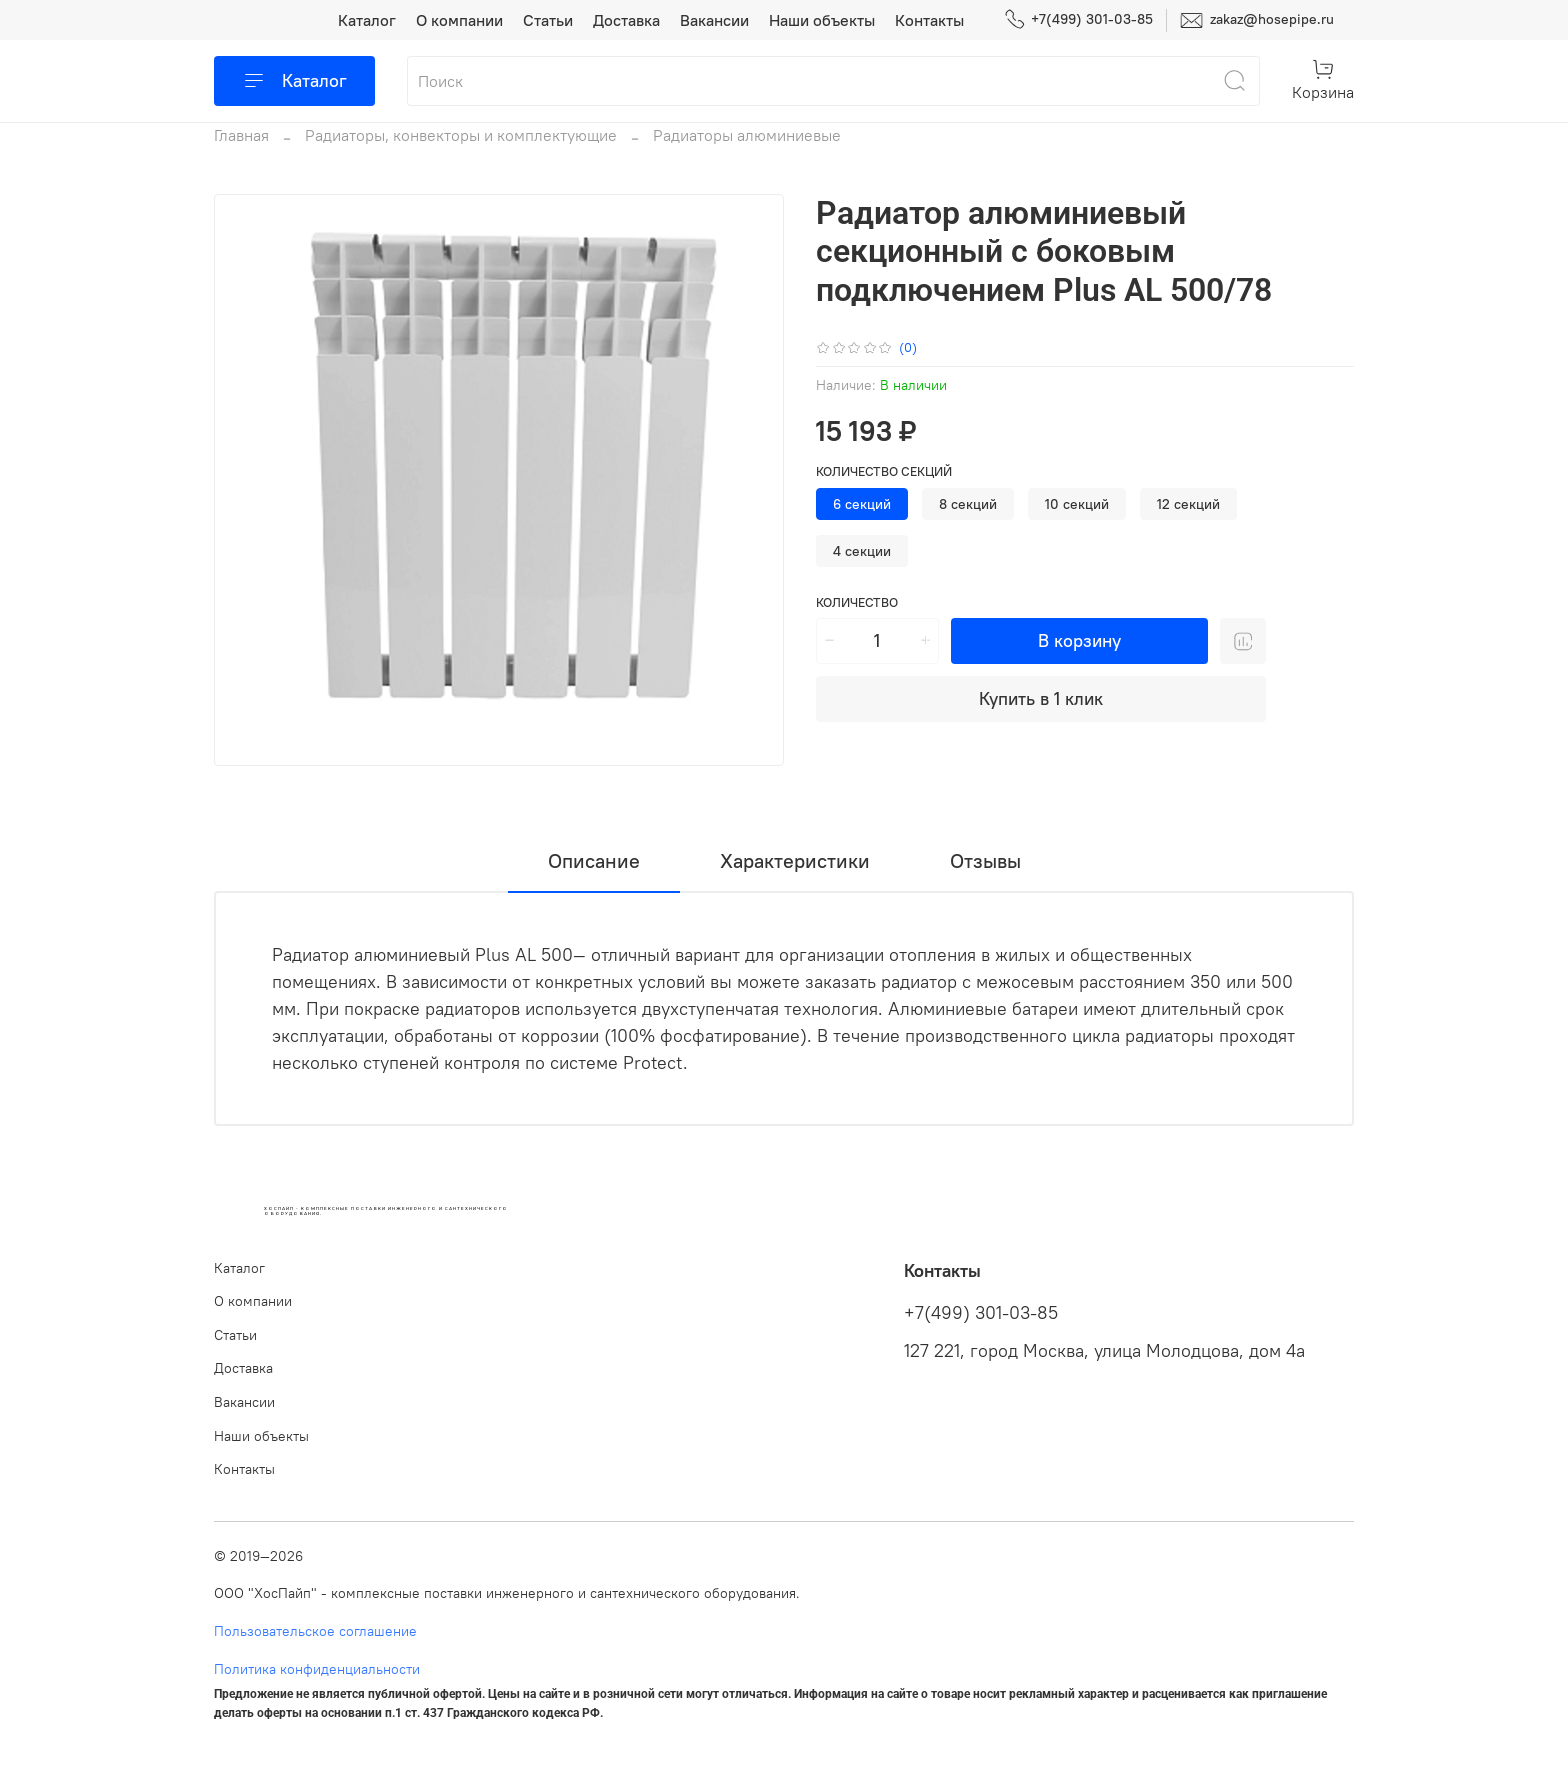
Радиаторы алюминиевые (747, 135)
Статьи (548, 20)
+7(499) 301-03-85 (1078, 19)
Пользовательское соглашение (315, 1631)
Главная (241, 135)
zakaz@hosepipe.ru (1257, 20)
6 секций (862, 504)
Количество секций (884, 471)
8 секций (968, 504)
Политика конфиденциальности (317, 1669)
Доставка (626, 20)
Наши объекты (822, 20)
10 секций (1077, 504)
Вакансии (714, 20)
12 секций (1188, 504)
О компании (459, 20)
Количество (857, 602)
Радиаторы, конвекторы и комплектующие (461, 135)
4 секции (862, 551)
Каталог (367, 20)
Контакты (929, 20)
